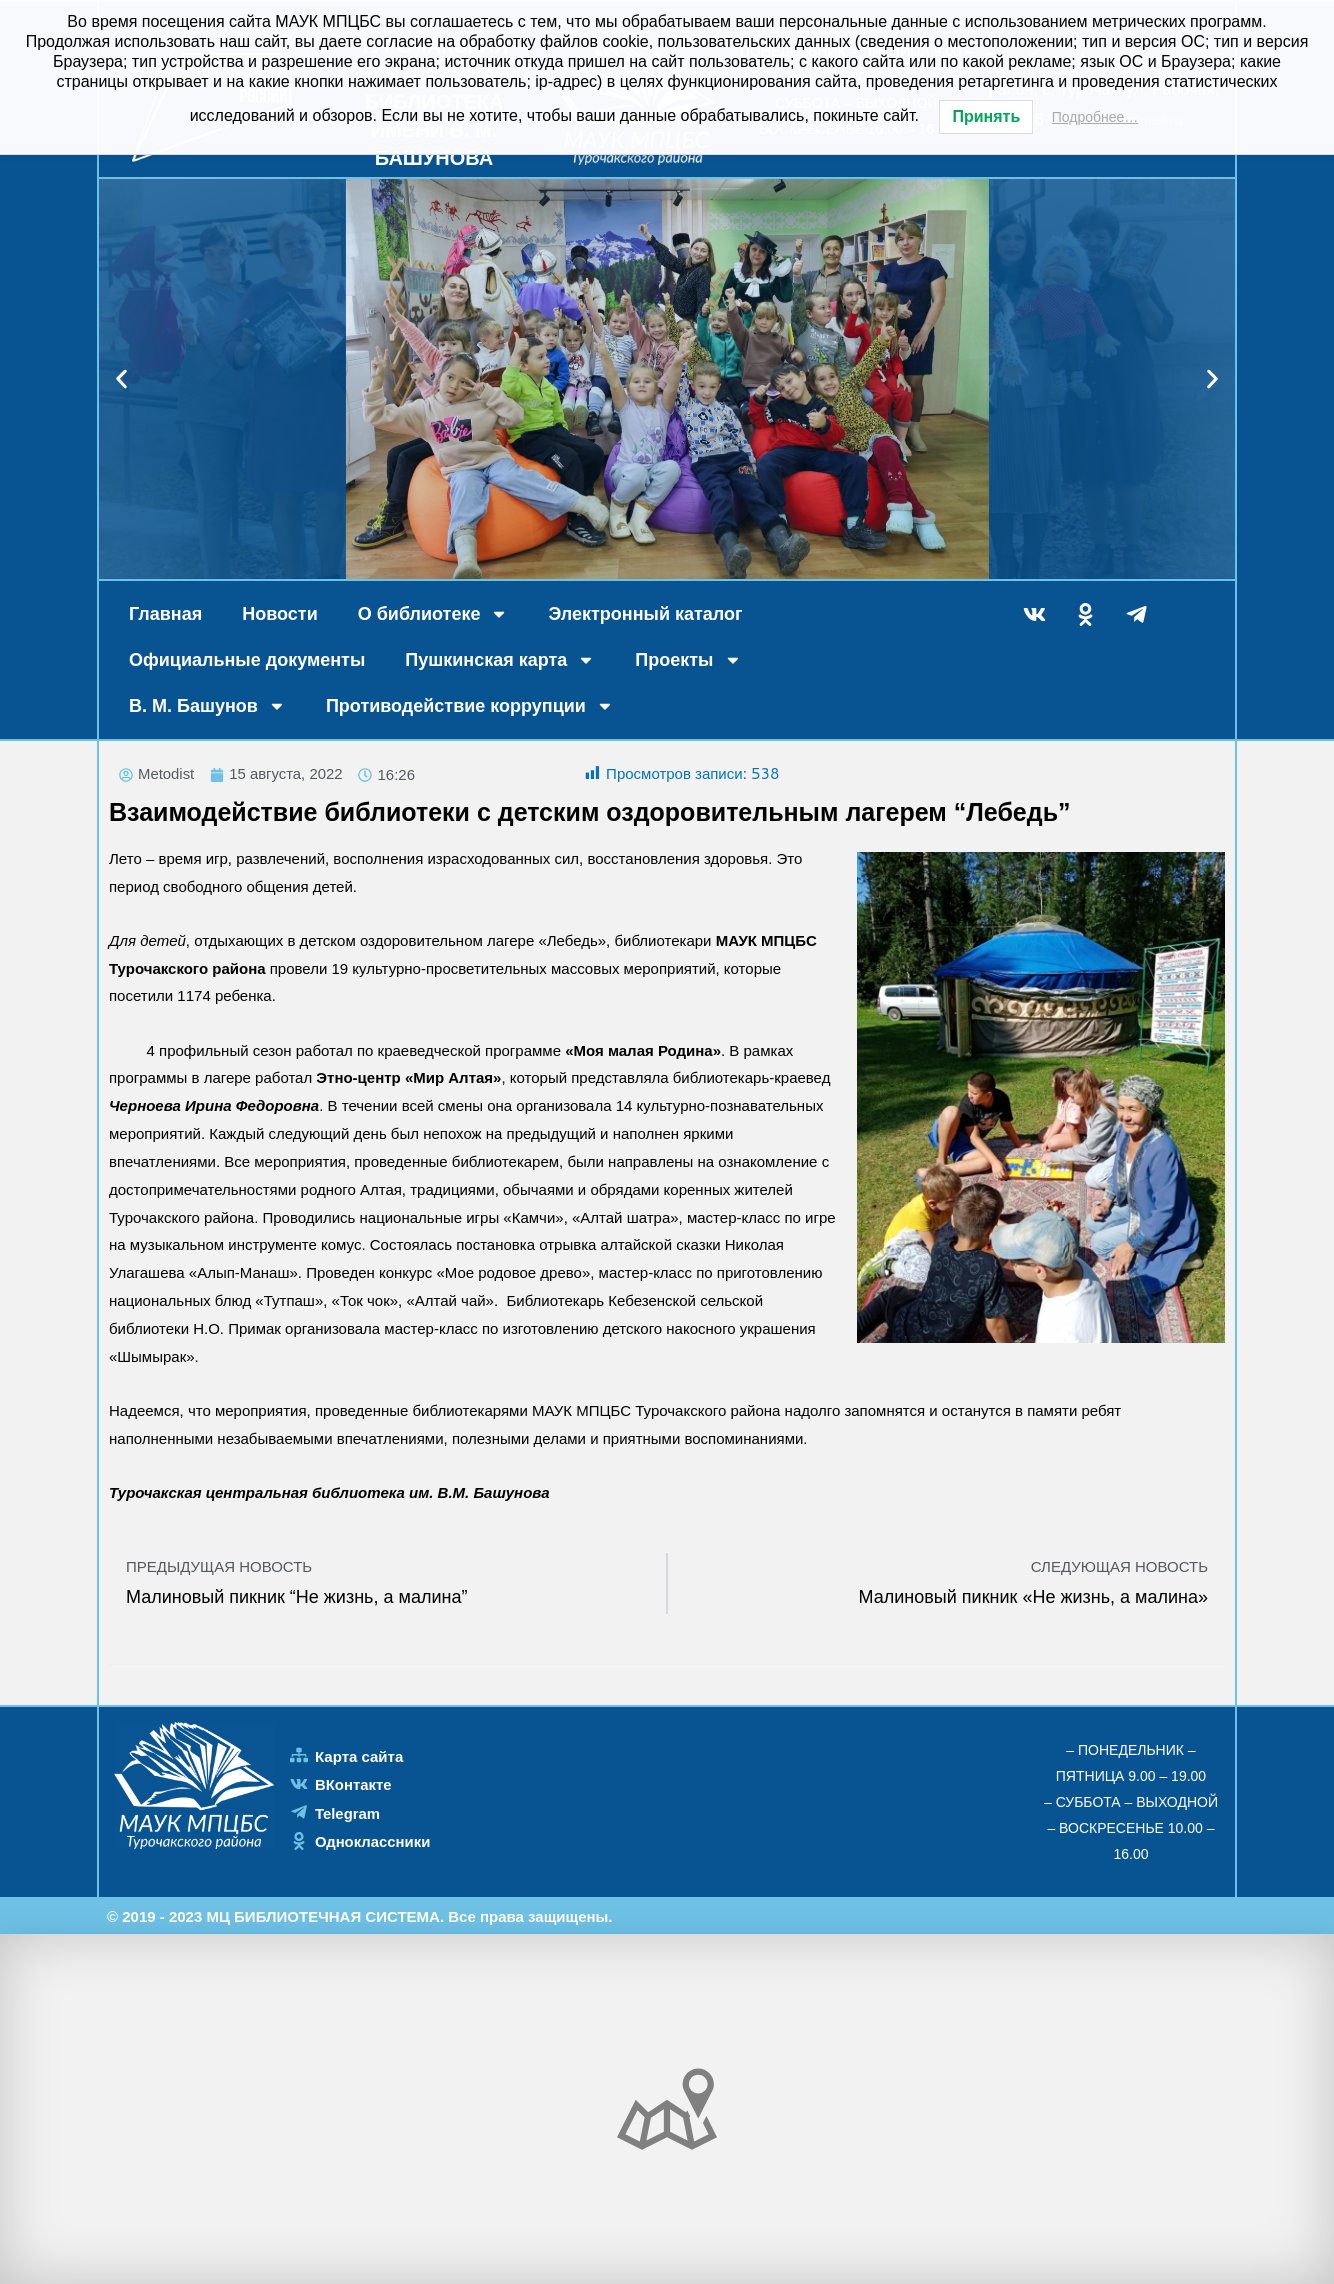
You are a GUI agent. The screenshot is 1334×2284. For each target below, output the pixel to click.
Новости (279, 614)
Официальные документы (247, 660)
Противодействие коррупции (470, 706)
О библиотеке (433, 614)
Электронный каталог (645, 614)
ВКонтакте (353, 1785)
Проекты (688, 660)
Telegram (348, 1813)
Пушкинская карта (500, 660)
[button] (121, 379)
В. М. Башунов (207, 706)
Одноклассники (373, 1841)
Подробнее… (1095, 117)
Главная (165, 614)
